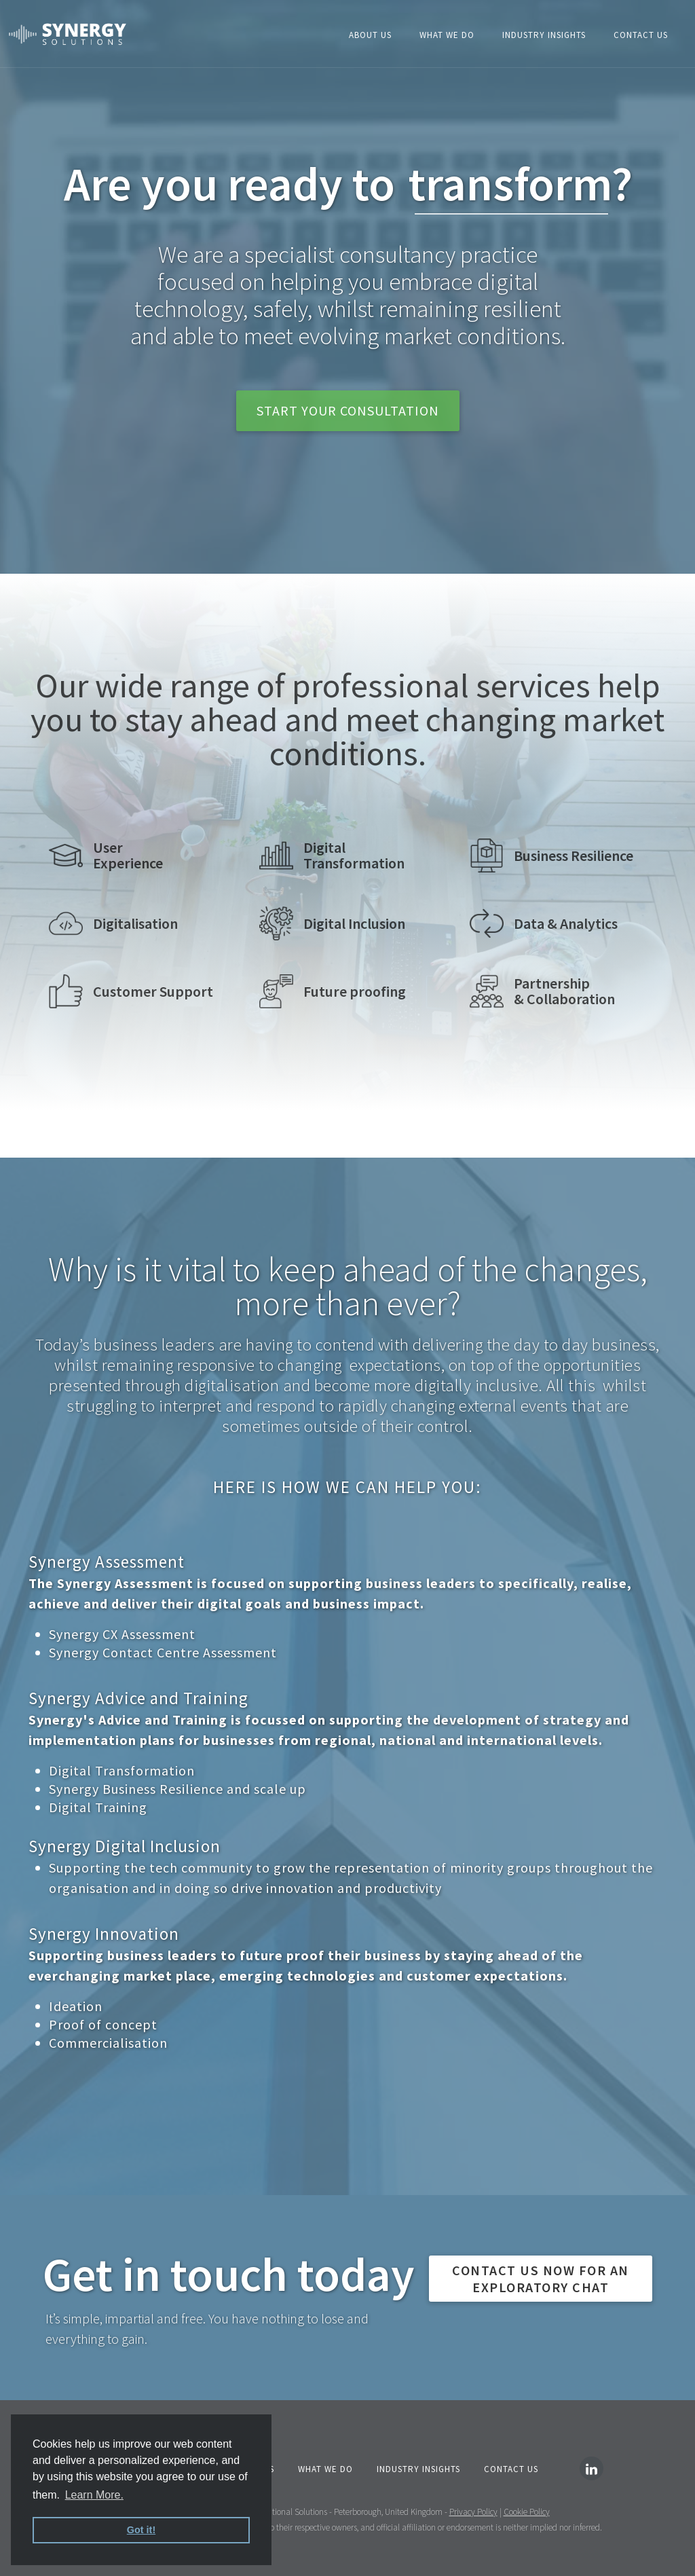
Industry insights (544, 35)
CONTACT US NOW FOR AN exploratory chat (540, 2279)
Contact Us (641, 35)
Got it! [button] (141, 2529)
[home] (67, 33)
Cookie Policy (527, 2512)
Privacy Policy (473, 2512)
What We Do (446, 35)
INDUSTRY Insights (418, 2469)
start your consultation (348, 410)
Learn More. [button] (94, 2495)
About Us (370, 35)
